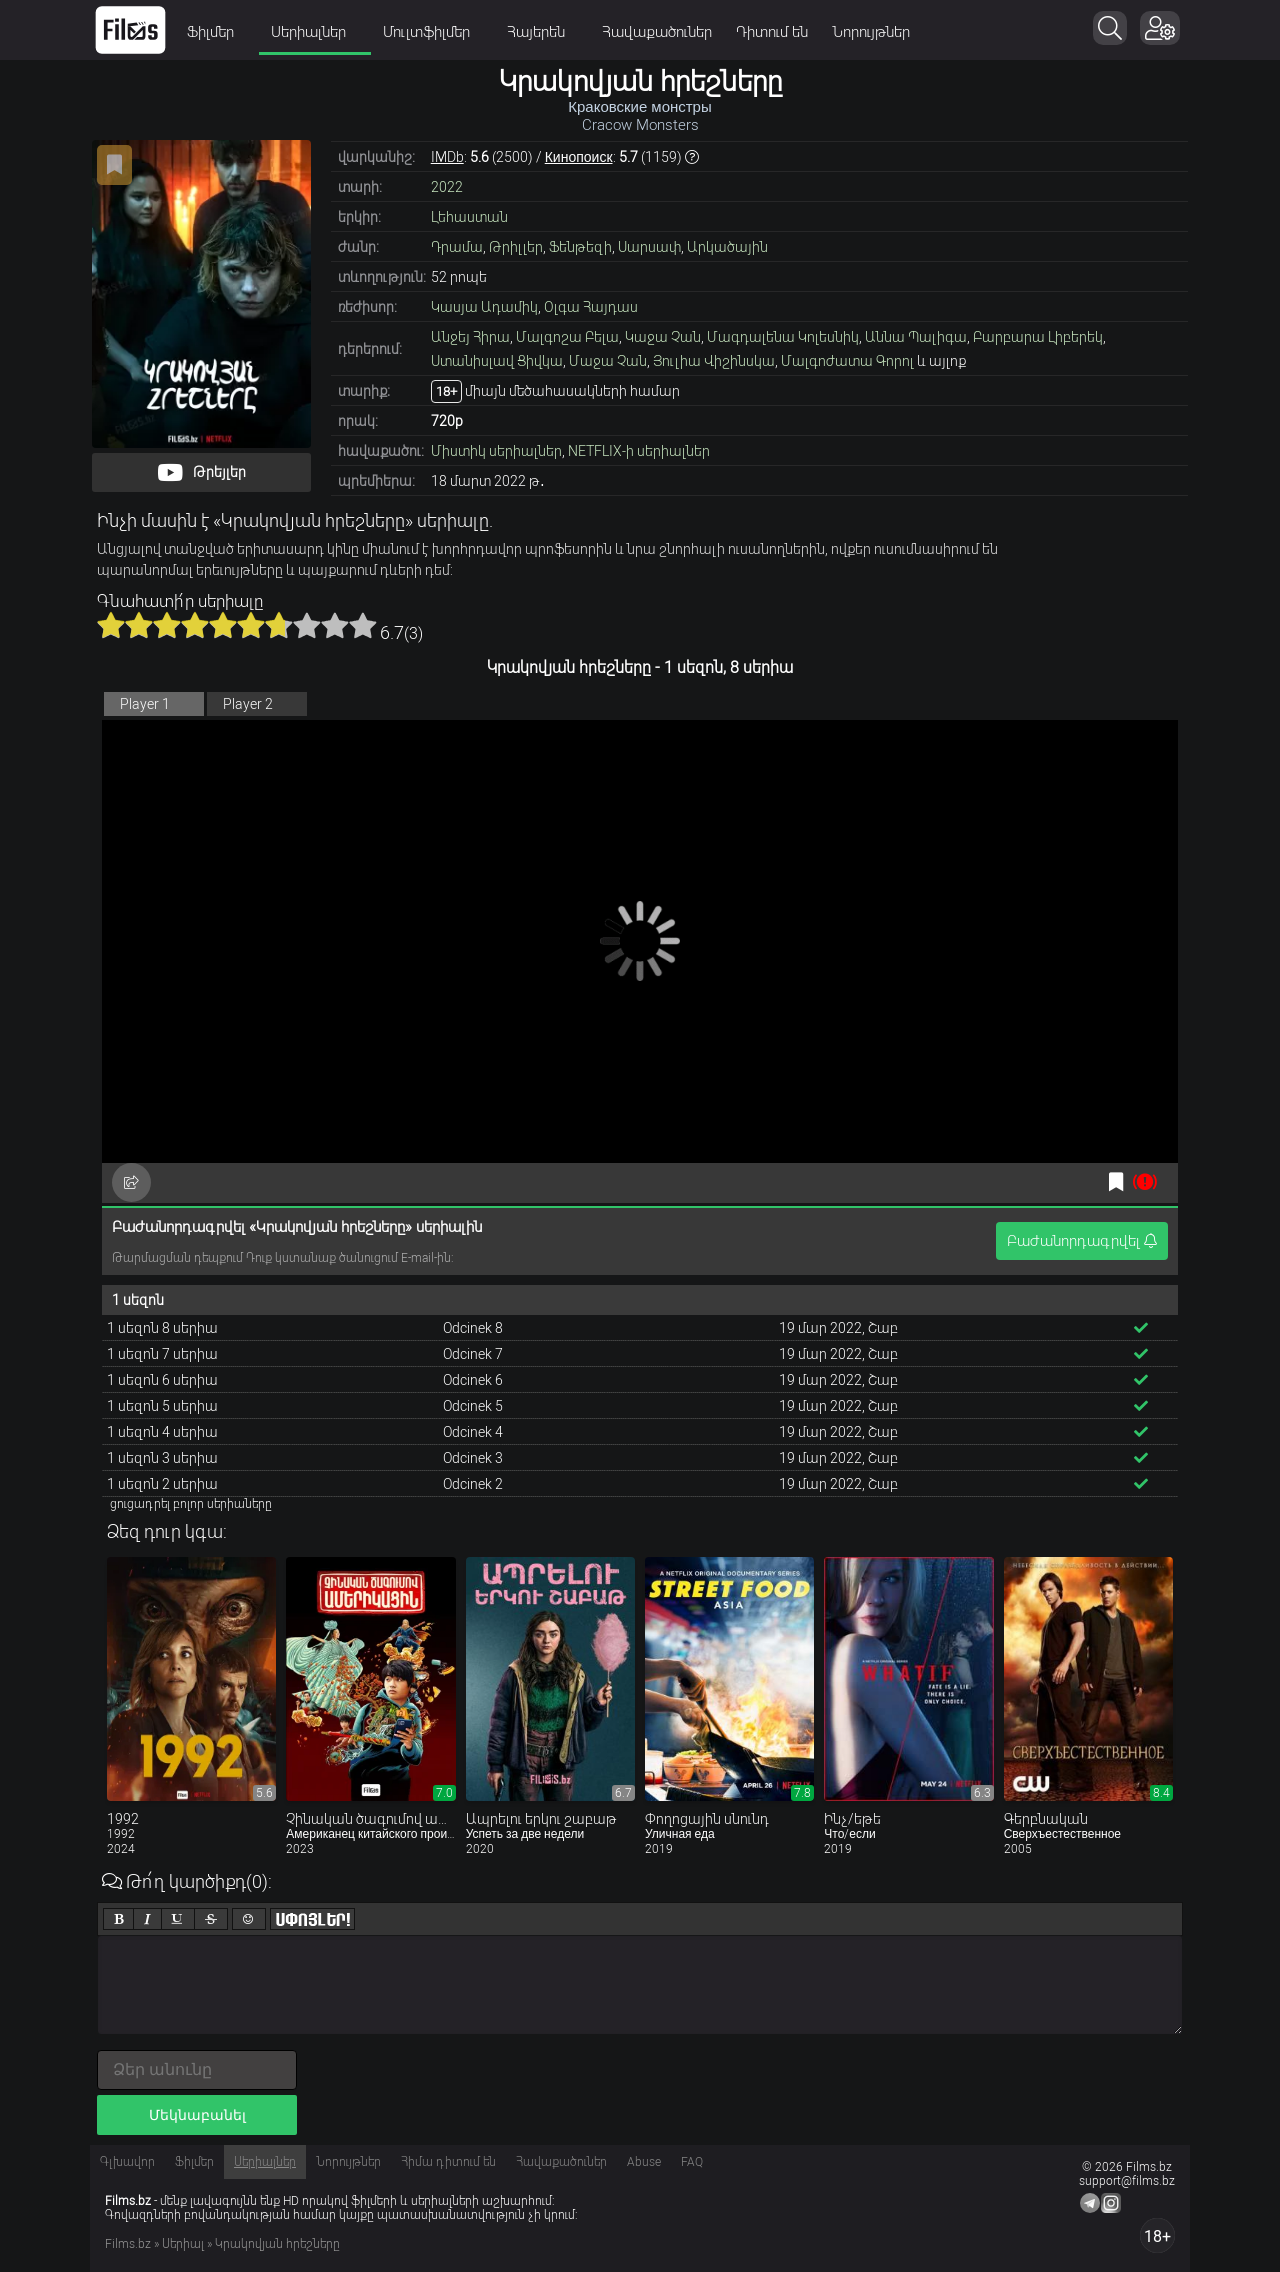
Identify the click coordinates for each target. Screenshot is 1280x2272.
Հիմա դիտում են (448, 2162)
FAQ (692, 2162)
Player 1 (145, 704)
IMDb (447, 157)
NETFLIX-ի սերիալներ (639, 451)
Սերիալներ (315, 32)
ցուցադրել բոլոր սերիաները (191, 1504)
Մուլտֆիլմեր (433, 32)
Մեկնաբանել (197, 2115)
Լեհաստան (469, 217)
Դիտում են (772, 32)
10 (363, 625)
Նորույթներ (871, 32)
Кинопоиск (579, 157)
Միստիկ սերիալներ (496, 451)
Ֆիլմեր (217, 32)
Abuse (644, 2162)
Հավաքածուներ (657, 32)
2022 (447, 187)
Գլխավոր (127, 2162)
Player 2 (248, 704)
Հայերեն (542, 32)
